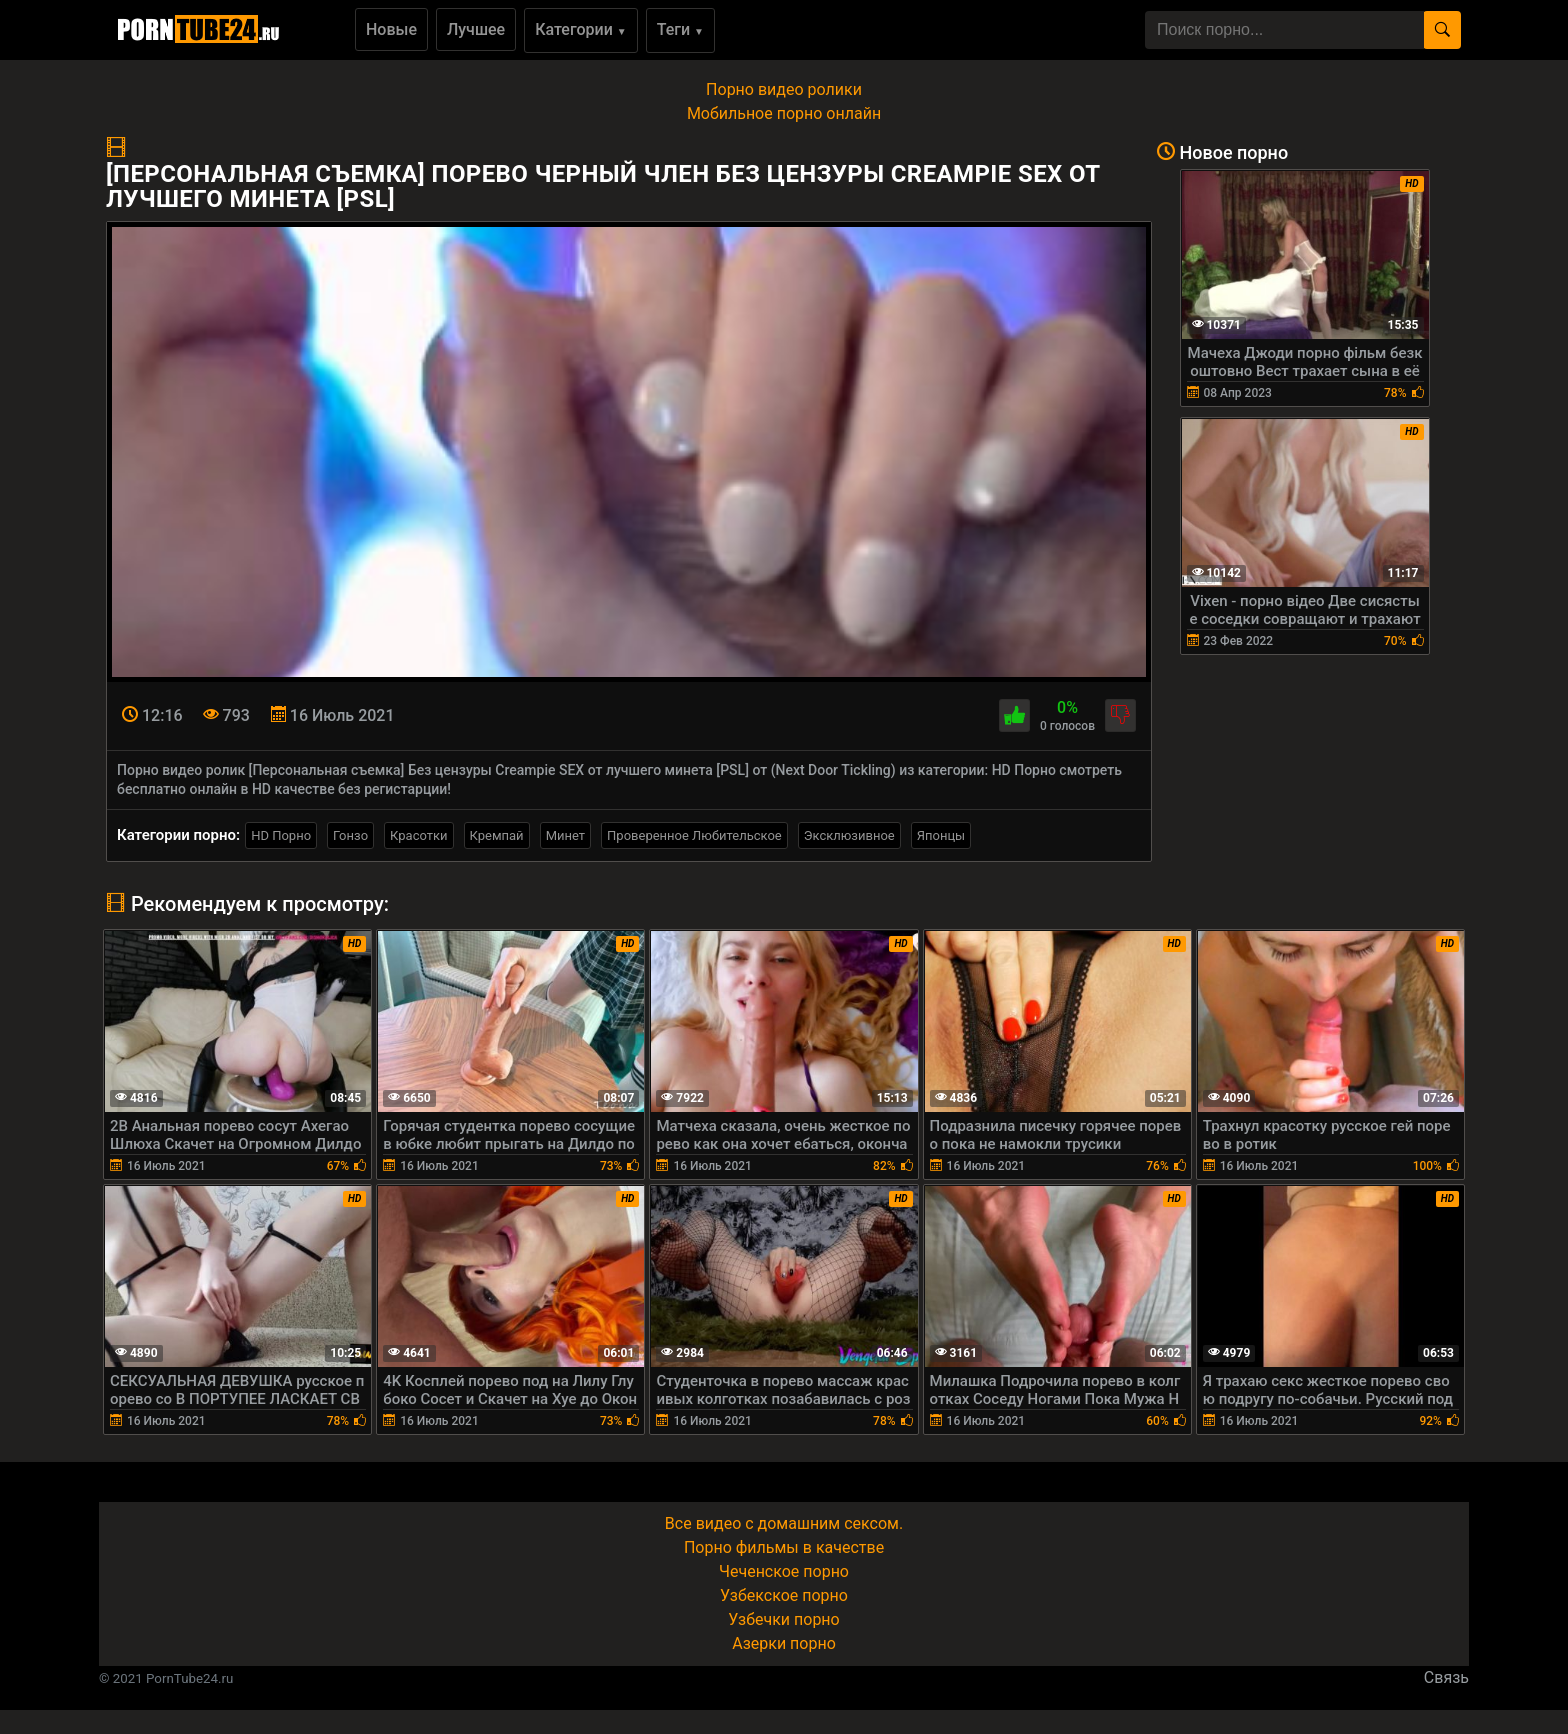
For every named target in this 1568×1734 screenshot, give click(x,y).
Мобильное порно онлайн (784, 113)
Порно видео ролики (784, 89)
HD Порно (281, 835)
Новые (391, 29)
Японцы (941, 835)
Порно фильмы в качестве (784, 1547)
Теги (680, 29)
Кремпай (497, 835)
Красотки (418, 835)
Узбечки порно (783, 1619)
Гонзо (350, 835)
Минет (565, 835)
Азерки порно (784, 1643)
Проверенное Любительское (694, 835)
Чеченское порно (784, 1571)
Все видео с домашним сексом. (784, 1523)
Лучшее (476, 29)
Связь (1446, 1677)
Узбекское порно (784, 1595)
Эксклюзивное (849, 835)
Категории (581, 29)
